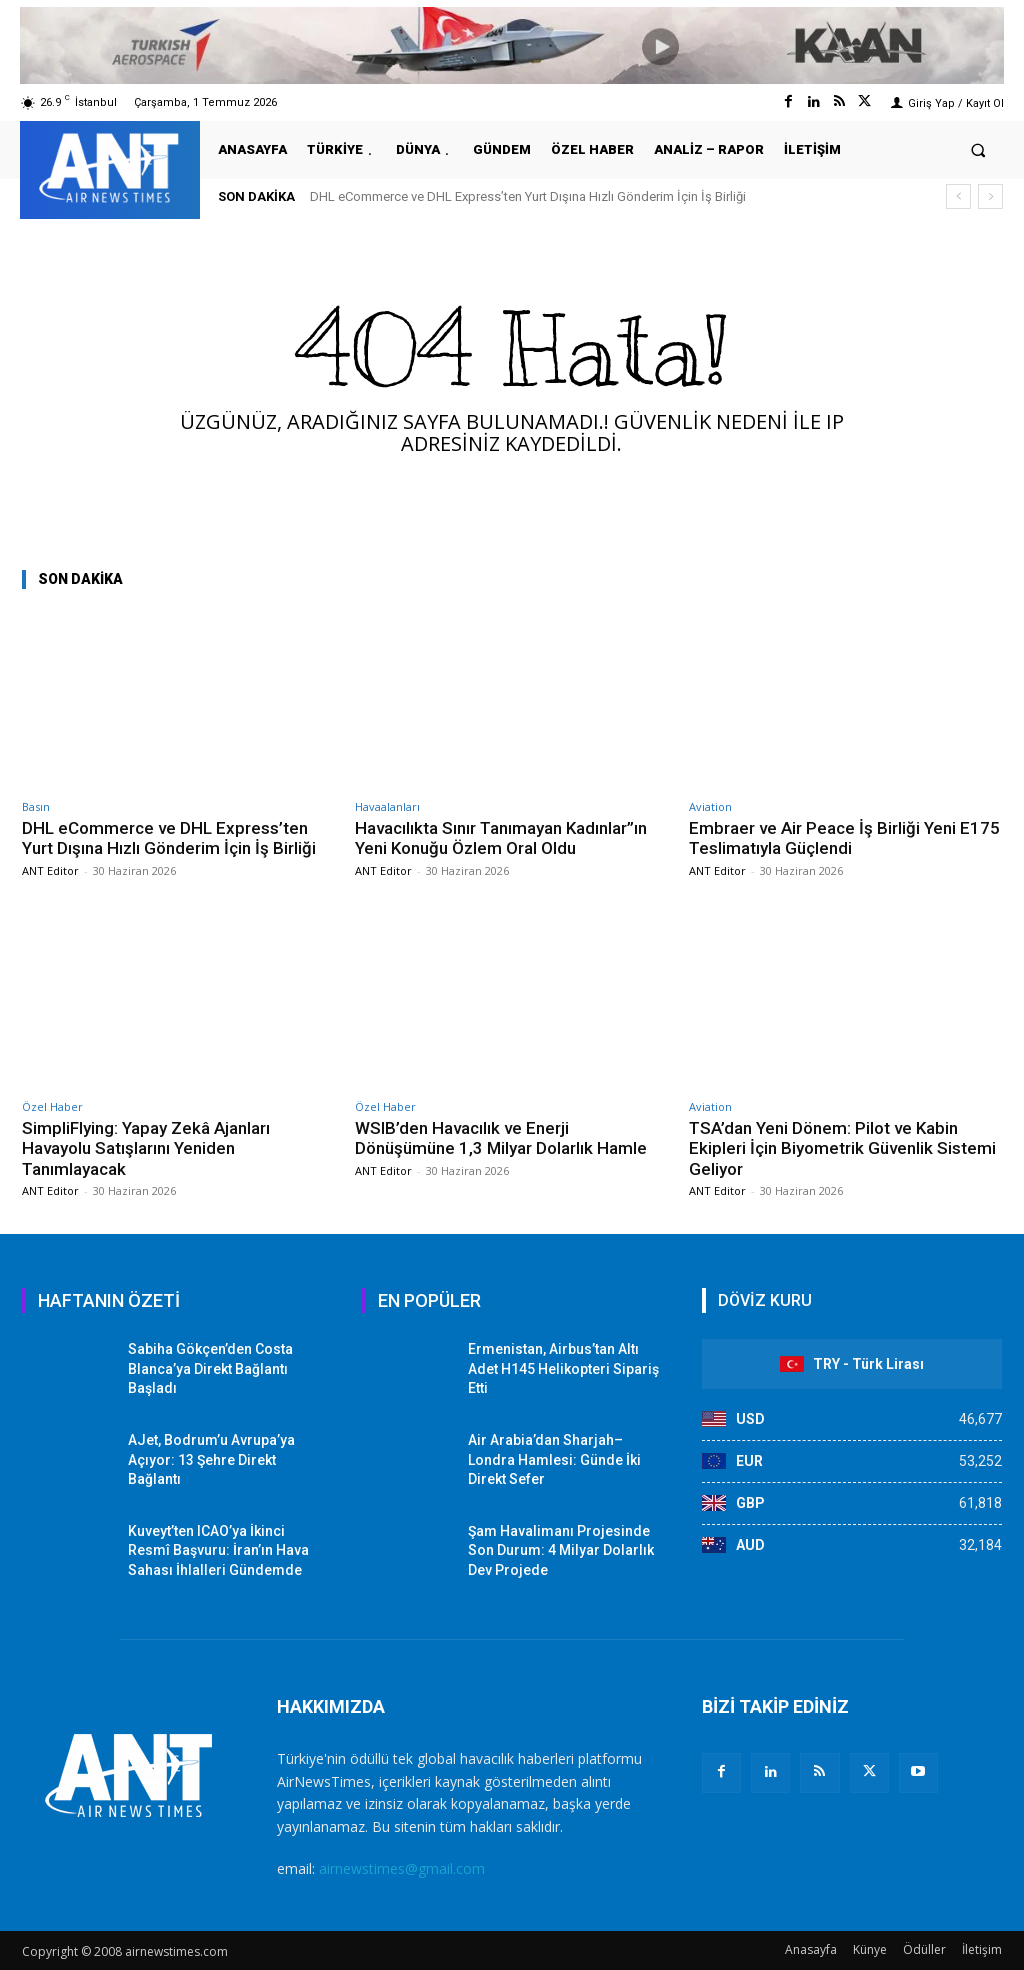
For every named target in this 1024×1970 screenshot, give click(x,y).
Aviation (710, 806)
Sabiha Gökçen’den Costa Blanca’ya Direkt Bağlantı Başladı (210, 1368)
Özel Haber (52, 1106)
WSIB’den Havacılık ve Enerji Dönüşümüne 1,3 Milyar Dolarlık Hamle (501, 1138)
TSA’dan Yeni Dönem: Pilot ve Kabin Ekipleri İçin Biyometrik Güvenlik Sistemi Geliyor (842, 1148)
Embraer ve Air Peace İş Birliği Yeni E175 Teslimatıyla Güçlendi (844, 838)
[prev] (958, 196)
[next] (990, 196)
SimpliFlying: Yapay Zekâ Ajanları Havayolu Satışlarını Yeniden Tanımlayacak (146, 1148)
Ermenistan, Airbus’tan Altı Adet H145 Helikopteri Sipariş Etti (563, 1368)
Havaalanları (387, 806)
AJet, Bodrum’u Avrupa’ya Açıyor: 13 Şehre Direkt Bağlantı (211, 1459)
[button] (978, 149)
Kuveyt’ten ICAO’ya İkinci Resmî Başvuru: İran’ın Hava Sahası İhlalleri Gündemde (218, 1550)
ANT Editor (50, 870)
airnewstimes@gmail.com (402, 1868)
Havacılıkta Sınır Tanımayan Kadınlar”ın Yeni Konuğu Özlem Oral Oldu (501, 838)
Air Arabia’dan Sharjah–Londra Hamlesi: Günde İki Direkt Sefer (554, 1459)
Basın (36, 806)
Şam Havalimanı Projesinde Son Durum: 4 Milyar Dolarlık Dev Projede (561, 1550)
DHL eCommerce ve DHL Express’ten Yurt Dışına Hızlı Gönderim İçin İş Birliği (528, 196)
